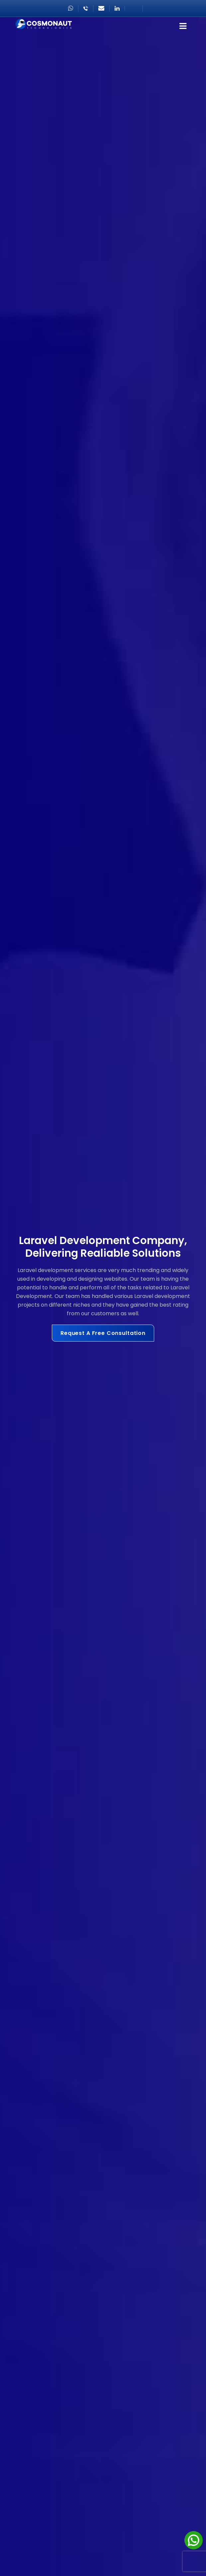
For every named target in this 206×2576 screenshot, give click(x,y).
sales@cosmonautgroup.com (101, 8)
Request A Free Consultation (103, 1333)
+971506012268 (70, 8)
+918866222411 (85, 8)
